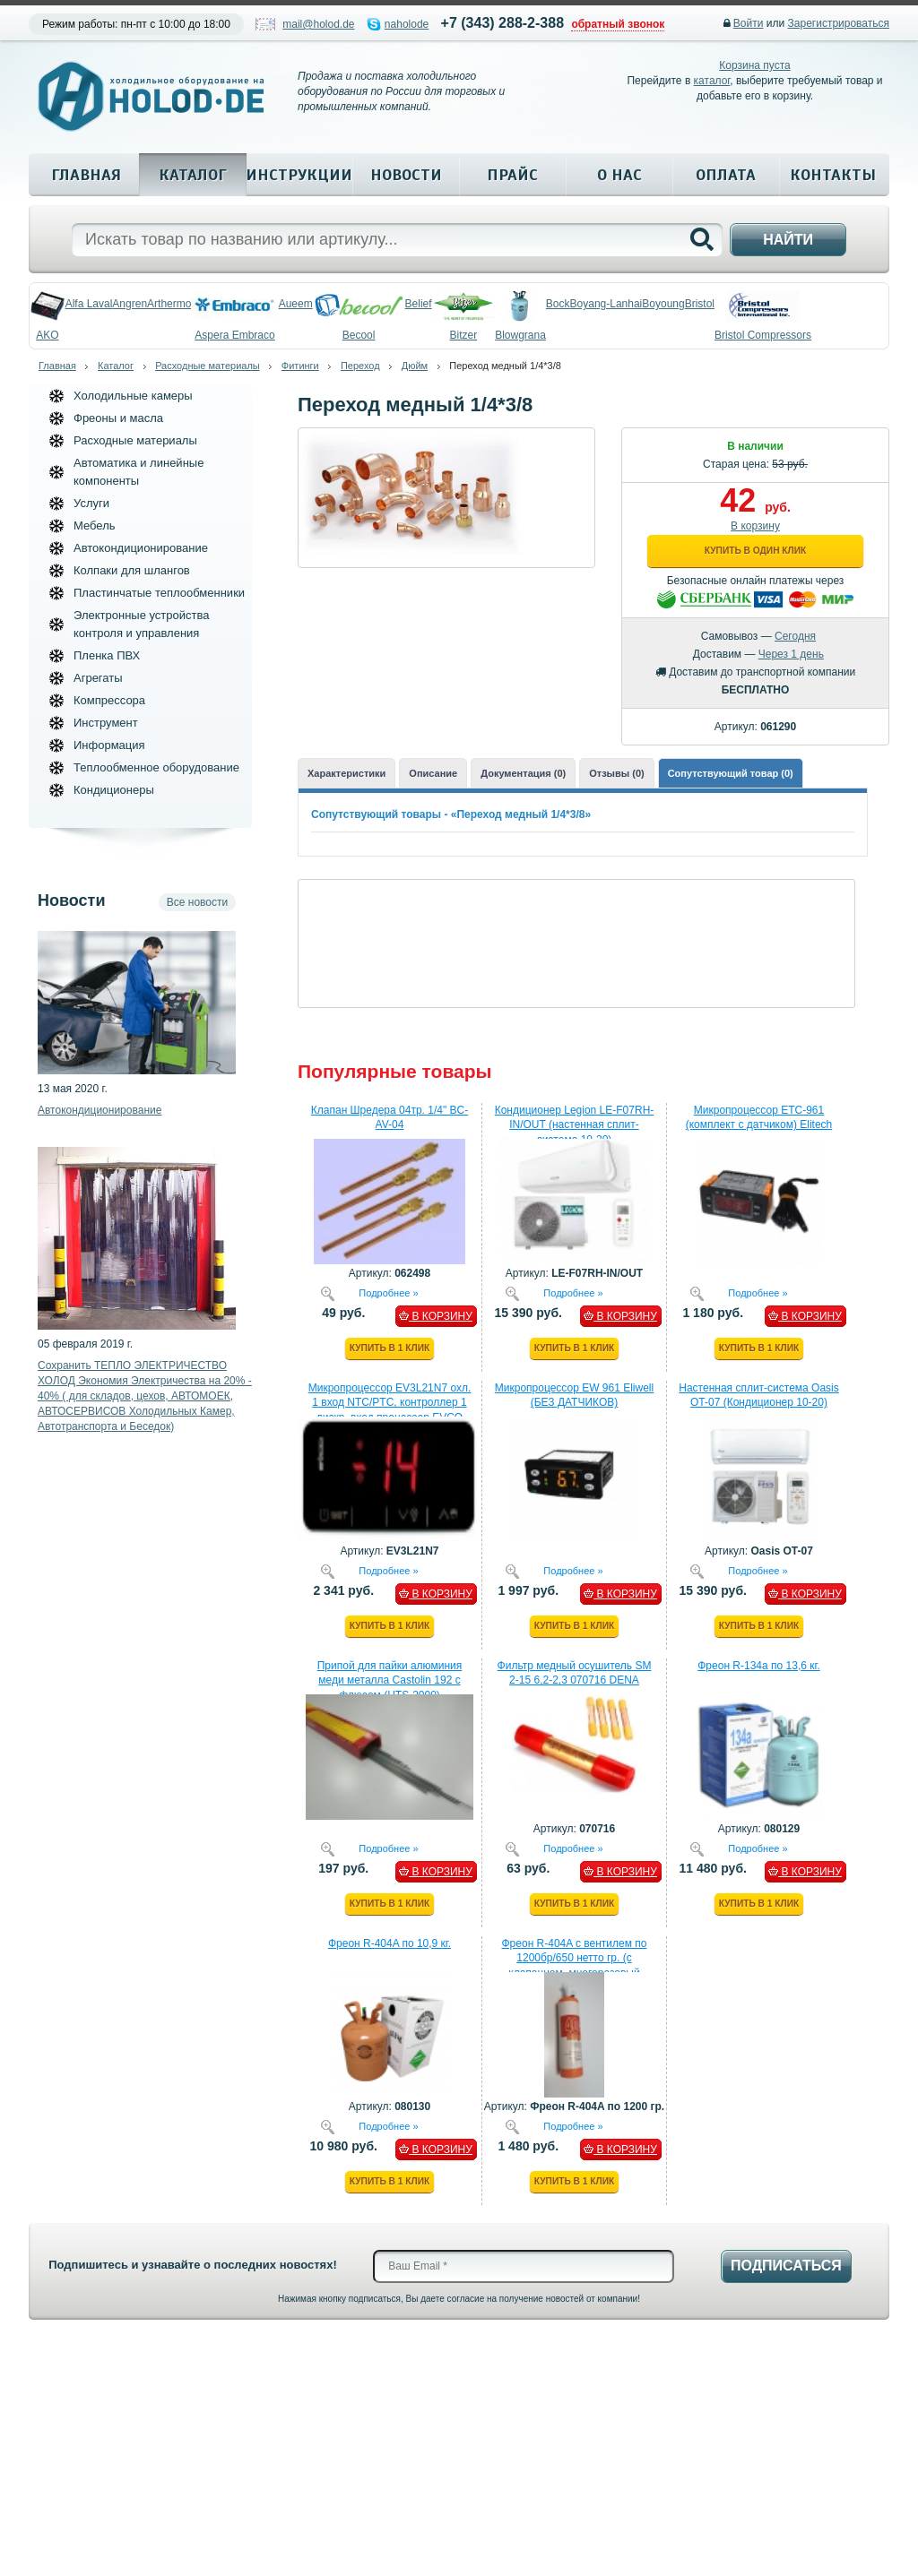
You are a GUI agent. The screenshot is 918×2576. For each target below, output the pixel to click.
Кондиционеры (114, 790)
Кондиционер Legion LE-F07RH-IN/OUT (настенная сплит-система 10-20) (574, 1125)
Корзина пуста (754, 65)
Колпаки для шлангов (132, 570)
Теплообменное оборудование (156, 767)
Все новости (197, 902)
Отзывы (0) (616, 773)
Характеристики (346, 773)
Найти (788, 239)
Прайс (512, 175)
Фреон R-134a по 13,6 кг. (758, 1665)
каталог (712, 80)
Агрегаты (98, 678)
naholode (407, 24)
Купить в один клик (755, 551)
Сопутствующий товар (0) (730, 773)
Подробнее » (388, 1292)
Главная (86, 175)
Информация (109, 745)
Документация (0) (523, 773)
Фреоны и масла (118, 418)
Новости (406, 175)
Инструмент (106, 722)
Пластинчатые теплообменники (159, 592)
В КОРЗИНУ (435, 1316)
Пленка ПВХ (107, 655)
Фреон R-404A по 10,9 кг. (389, 1943)
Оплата (726, 175)
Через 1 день (791, 654)
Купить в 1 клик (389, 1348)
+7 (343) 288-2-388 (502, 22)
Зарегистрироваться (838, 23)
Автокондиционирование (141, 548)
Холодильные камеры (133, 395)
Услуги (91, 503)
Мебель (95, 525)
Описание (433, 773)
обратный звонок (617, 24)
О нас (619, 175)
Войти (748, 23)
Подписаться (786, 2265)
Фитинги (300, 365)
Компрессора (109, 700)
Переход (360, 365)
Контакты (833, 175)
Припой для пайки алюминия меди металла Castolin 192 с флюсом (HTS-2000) (390, 1680)
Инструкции (299, 175)
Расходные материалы (207, 365)
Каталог (193, 175)
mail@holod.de (318, 24)
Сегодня (795, 636)
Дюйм (415, 365)
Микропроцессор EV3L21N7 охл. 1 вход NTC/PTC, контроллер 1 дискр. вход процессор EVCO (390, 1403)
